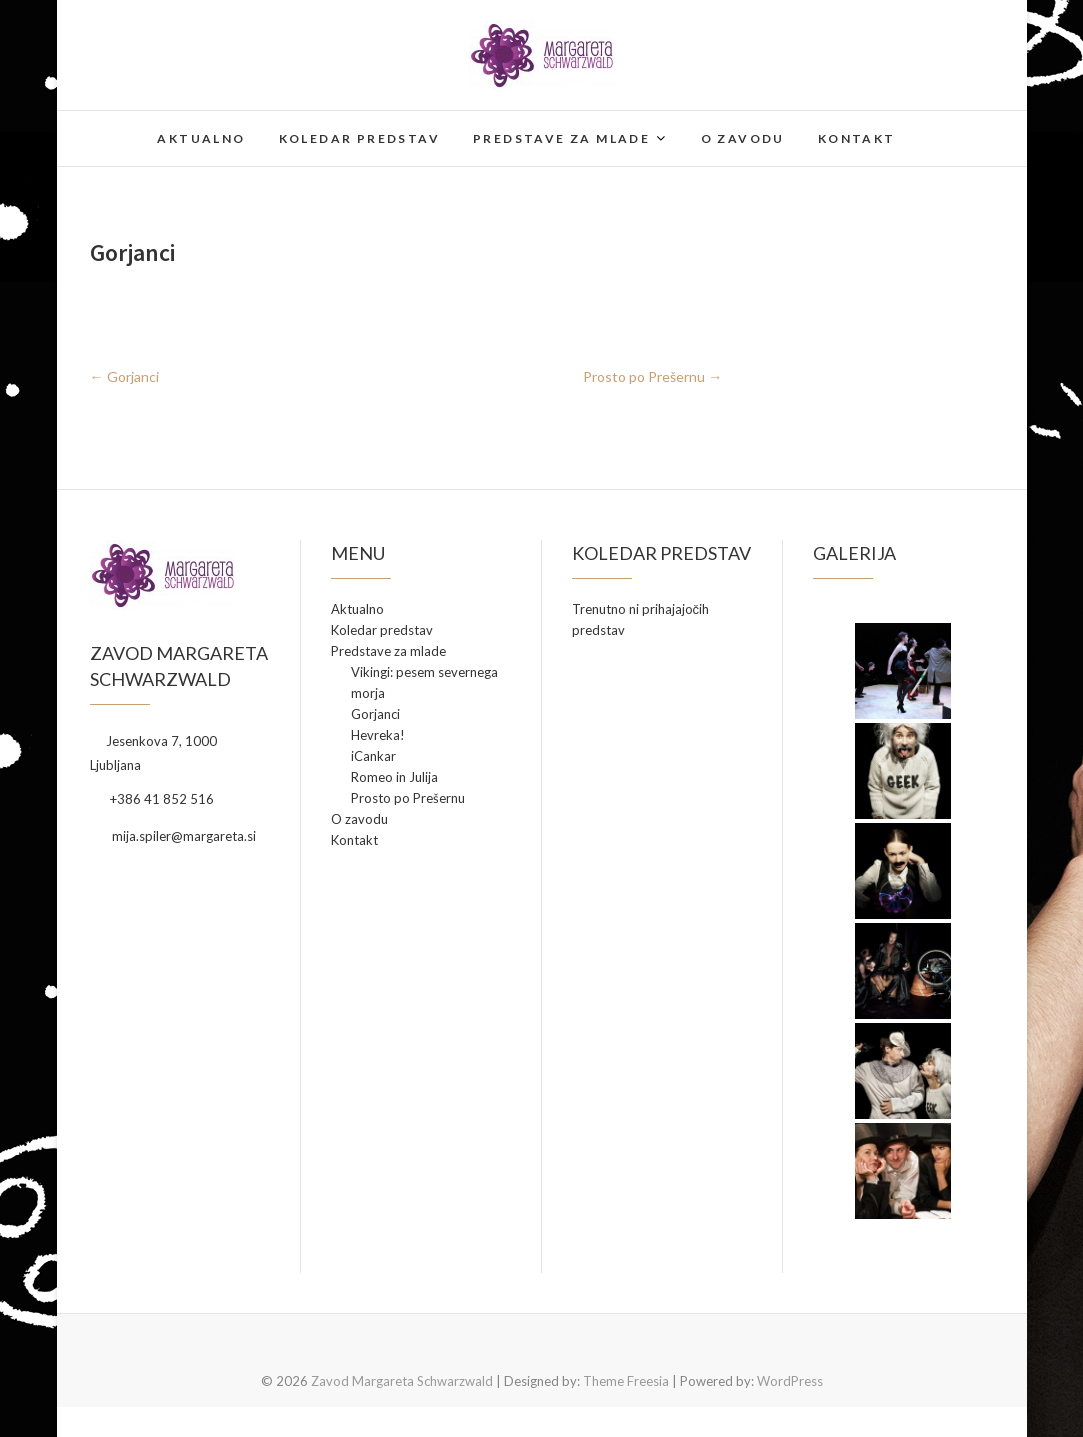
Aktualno (201, 138)
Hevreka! (378, 735)
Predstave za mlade (561, 138)
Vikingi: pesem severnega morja (424, 682)
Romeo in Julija (394, 777)
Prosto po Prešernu (652, 376)
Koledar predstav (359, 138)
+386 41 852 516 (152, 799)
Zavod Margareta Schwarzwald (402, 1381)
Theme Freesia (626, 1381)
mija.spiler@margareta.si (173, 836)
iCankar (373, 756)
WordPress (790, 1381)
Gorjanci (124, 376)
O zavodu (743, 138)
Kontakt (857, 138)
